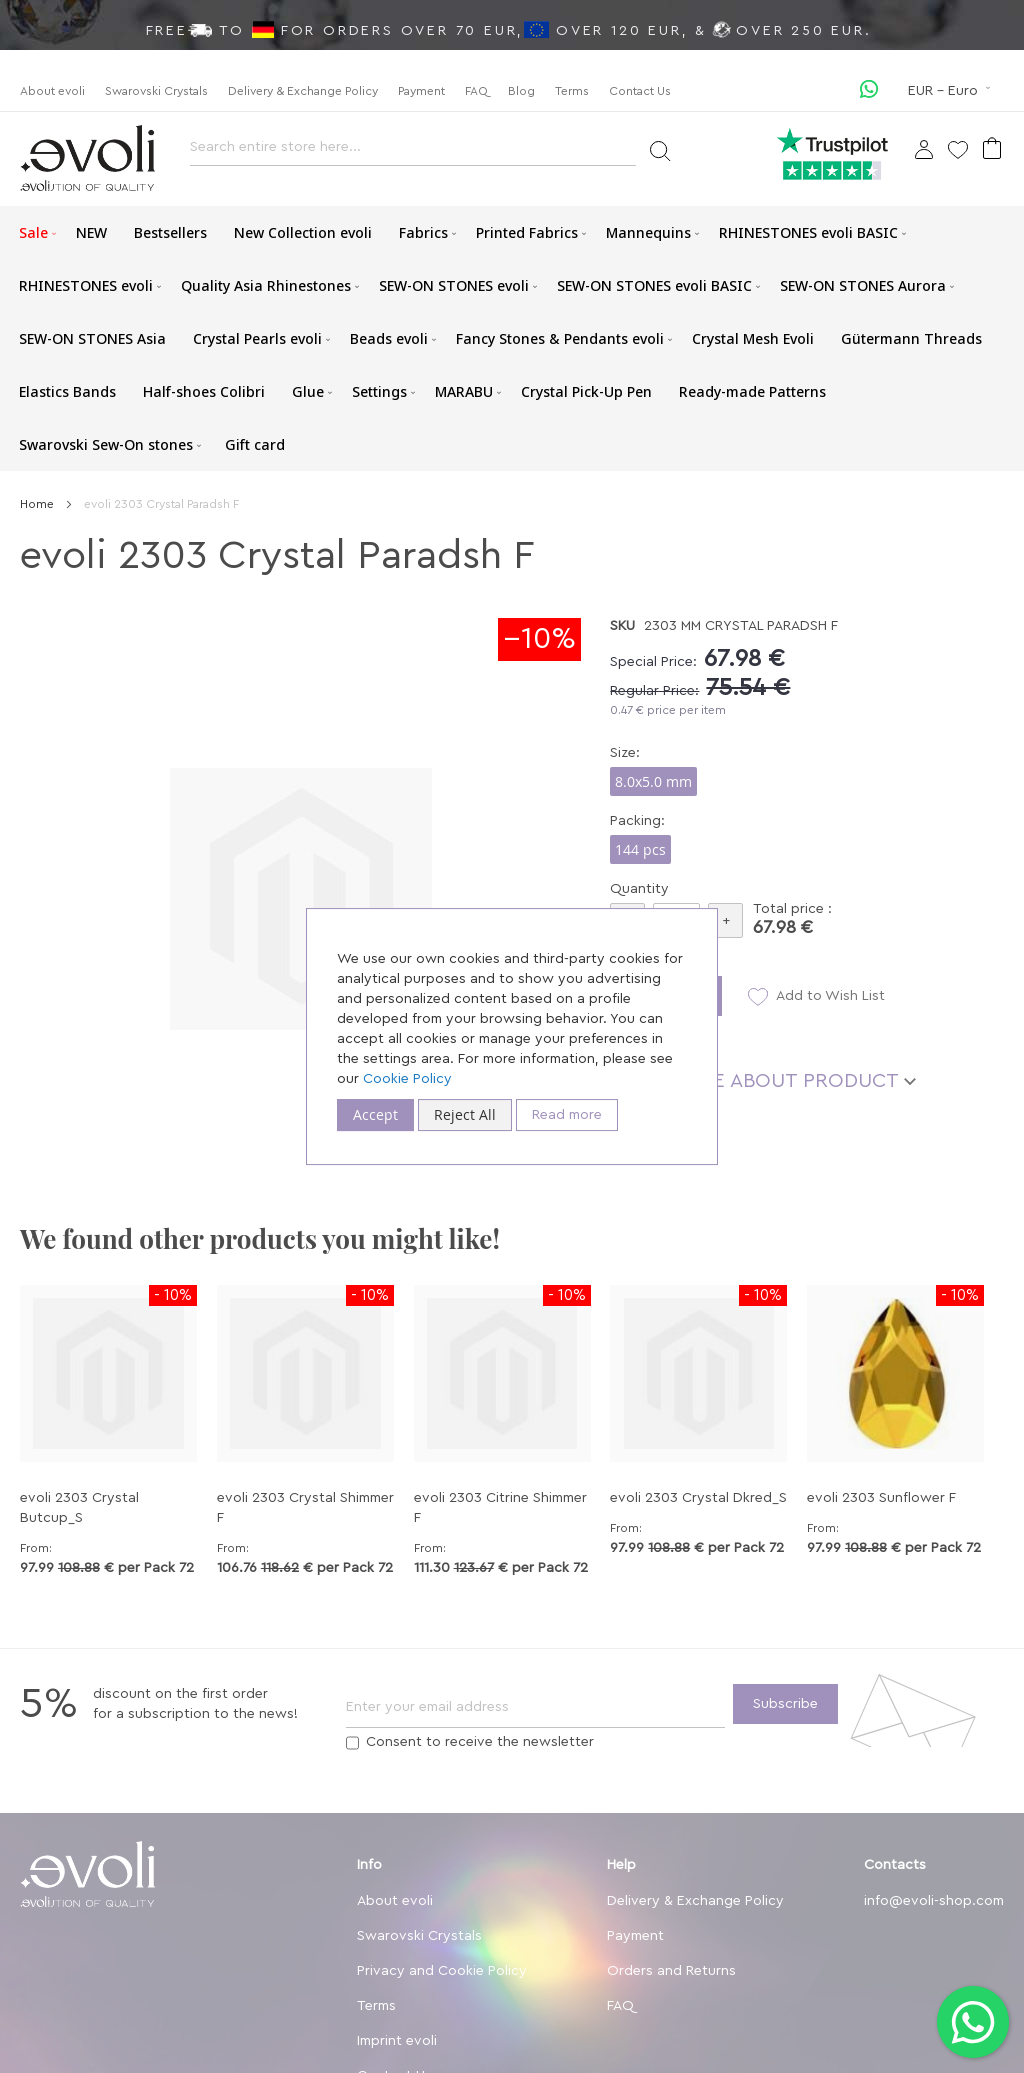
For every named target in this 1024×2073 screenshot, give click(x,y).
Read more (567, 1115)
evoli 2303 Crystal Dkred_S (698, 1498)
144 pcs (640, 849)
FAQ (476, 91)
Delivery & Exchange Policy (303, 91)
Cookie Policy (407, 1079)
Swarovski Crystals (156, 91)
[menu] (512, 338)
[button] (951, 91)
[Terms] (352, 1743)
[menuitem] (34, 232)
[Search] (659, 149)
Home (37, 504)
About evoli (52, 91)
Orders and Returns (671, 1971)
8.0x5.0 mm (653, 781)
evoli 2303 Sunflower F (881, 1498)
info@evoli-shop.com (934, 1901)
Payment (421, 91)
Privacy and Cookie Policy (442, 1971)
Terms (572, 91)
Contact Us (640, 91)
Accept (375, 1114)
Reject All (465, 1114)
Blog (521, 91)
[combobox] (413, 152)
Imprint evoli (397, 2041)
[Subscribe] (785, 1704)
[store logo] (87, 158)
